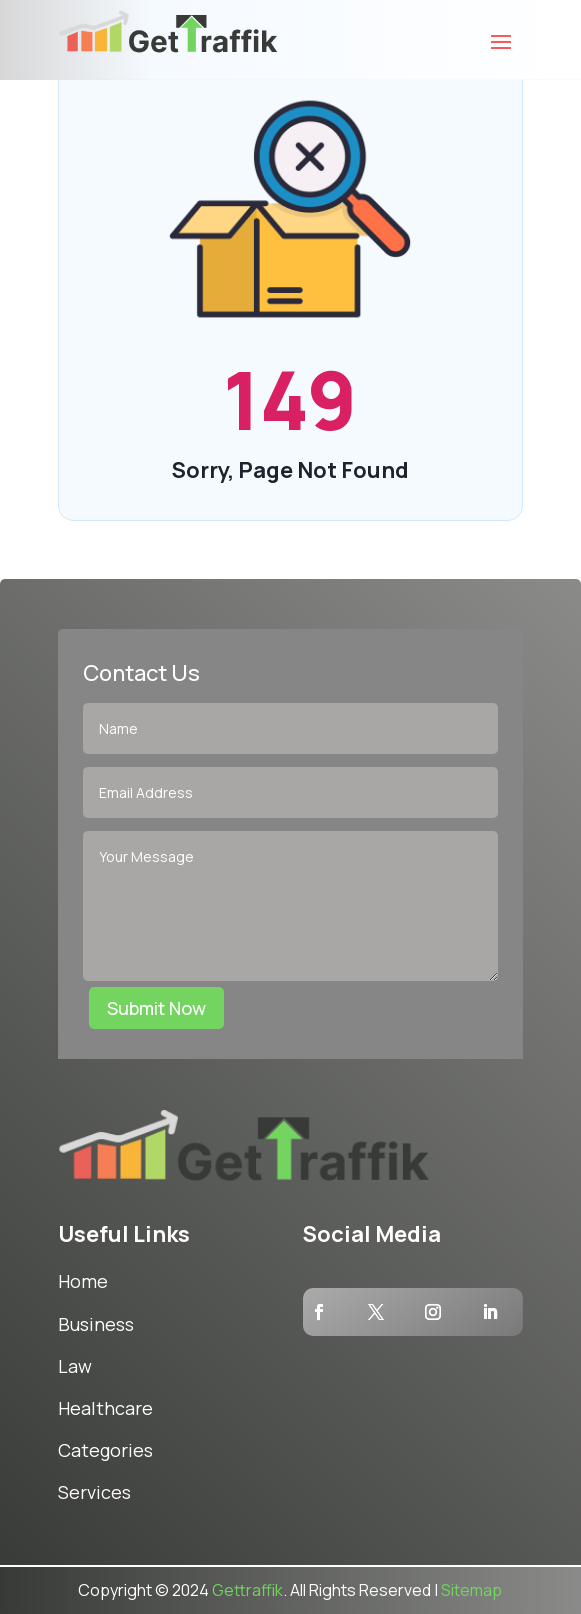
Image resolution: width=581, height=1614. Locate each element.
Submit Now (156, 1008)
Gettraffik (247, 1590)
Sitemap (471, 1590)
